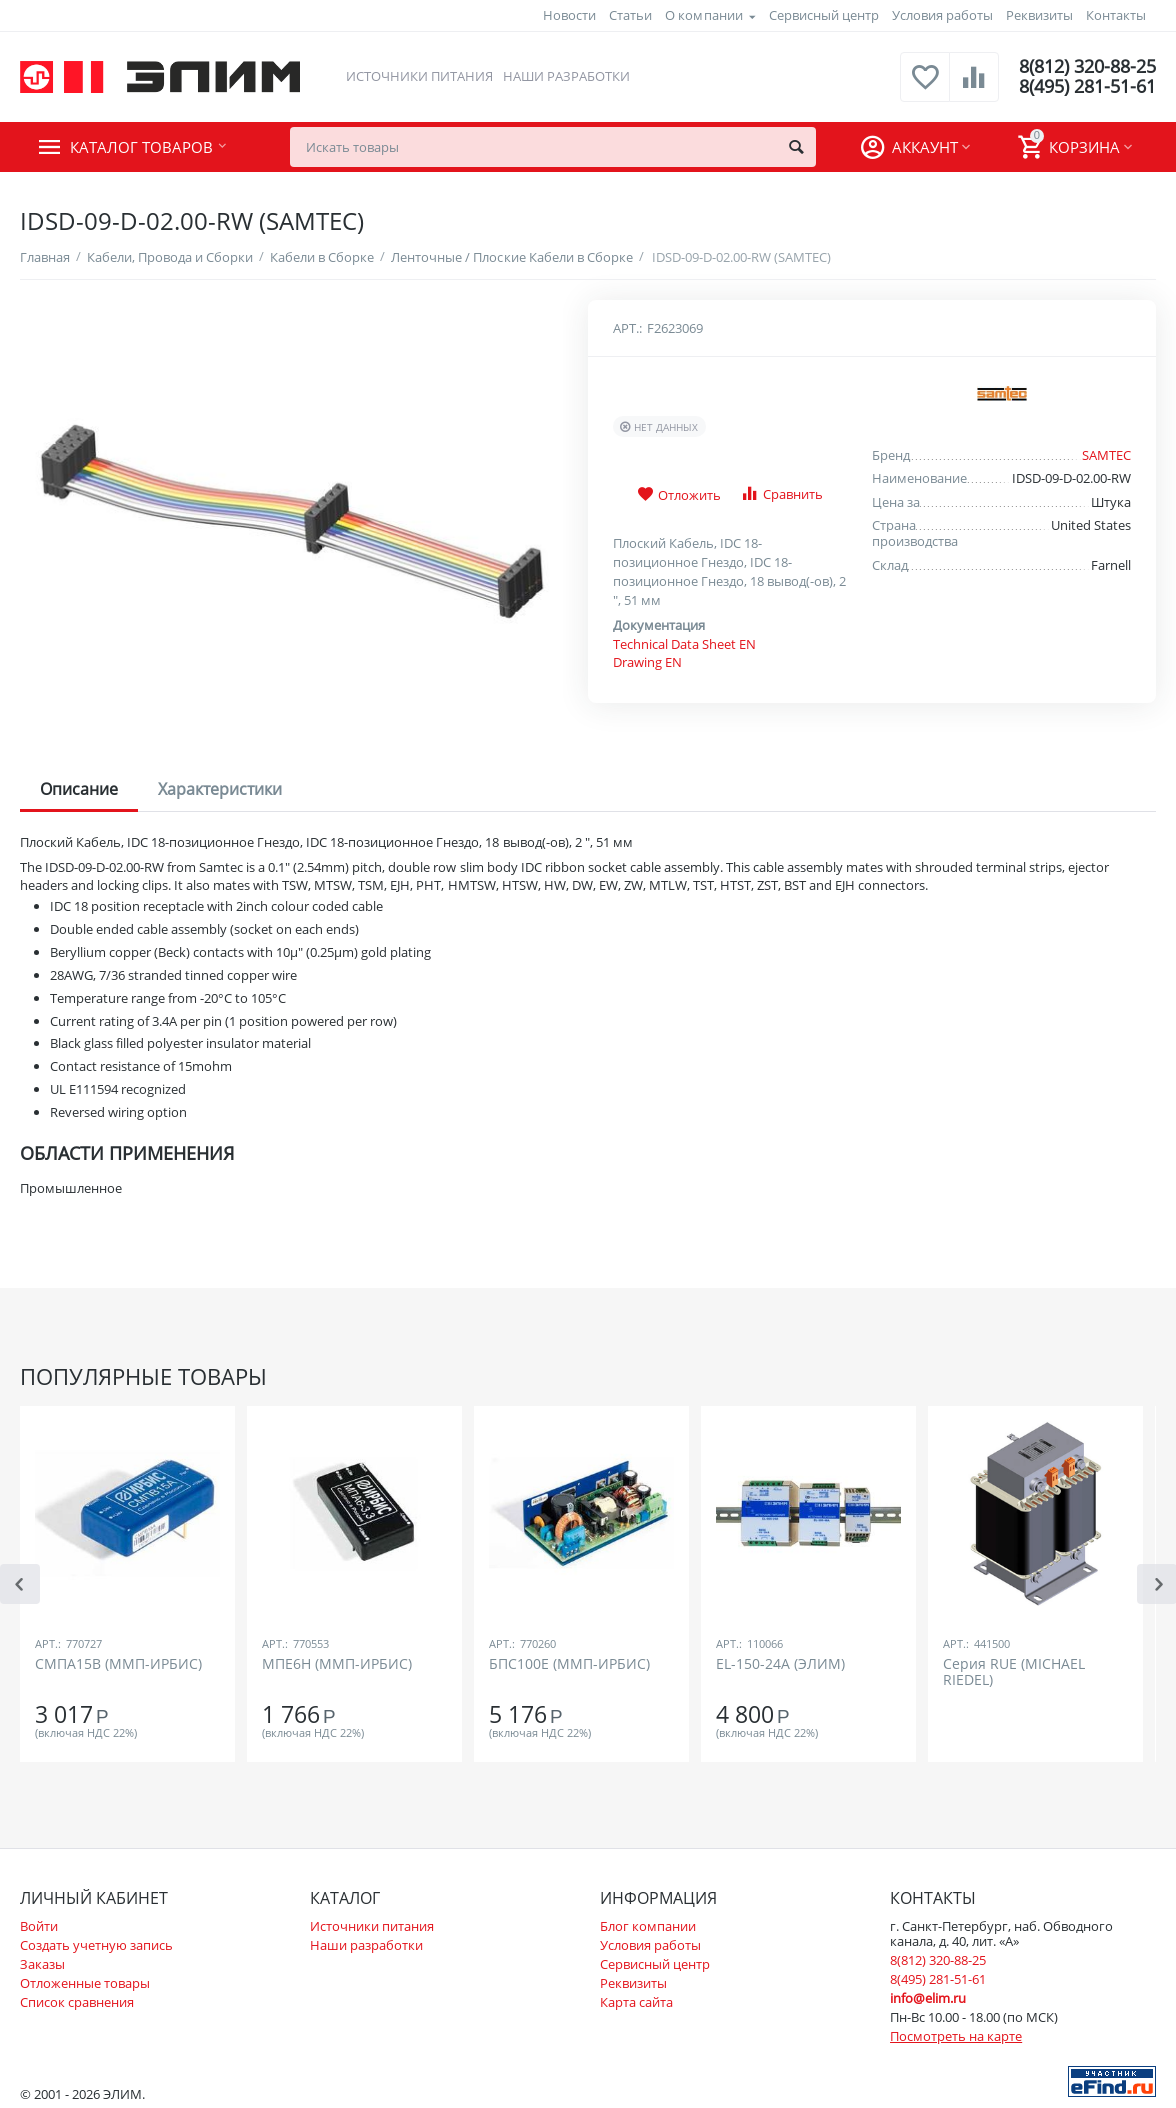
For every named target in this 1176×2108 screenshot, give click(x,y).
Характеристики (220, 789)
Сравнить (781, 493)
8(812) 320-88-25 (1087, 67)
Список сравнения (77, 2002)
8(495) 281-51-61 (1087, 87)
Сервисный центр (824, 15)
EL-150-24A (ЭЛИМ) (780, 1664)
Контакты (1116, 15)
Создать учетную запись (96, 1945)
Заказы (42, 1964)
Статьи (630, 15)
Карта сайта (636, 2002)
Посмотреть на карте (956, 2036)
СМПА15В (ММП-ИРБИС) (118, 1664)
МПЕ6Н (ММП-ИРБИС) (337, 1664)
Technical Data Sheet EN (684, 644)
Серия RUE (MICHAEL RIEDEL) (1014, 1672)
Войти (39, 1926)
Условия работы (942, 15)
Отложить (679, 495)
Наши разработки (566, 76)
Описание (79, 789)
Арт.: (627, 328)
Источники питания (419, 76)
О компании (703, 15)
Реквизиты (1039, 15)
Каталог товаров (141, 147)
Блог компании (648, 1926)
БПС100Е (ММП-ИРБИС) (569, 1664)
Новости (569, 15)
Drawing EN (647, 662)
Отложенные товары (85, 1983)
